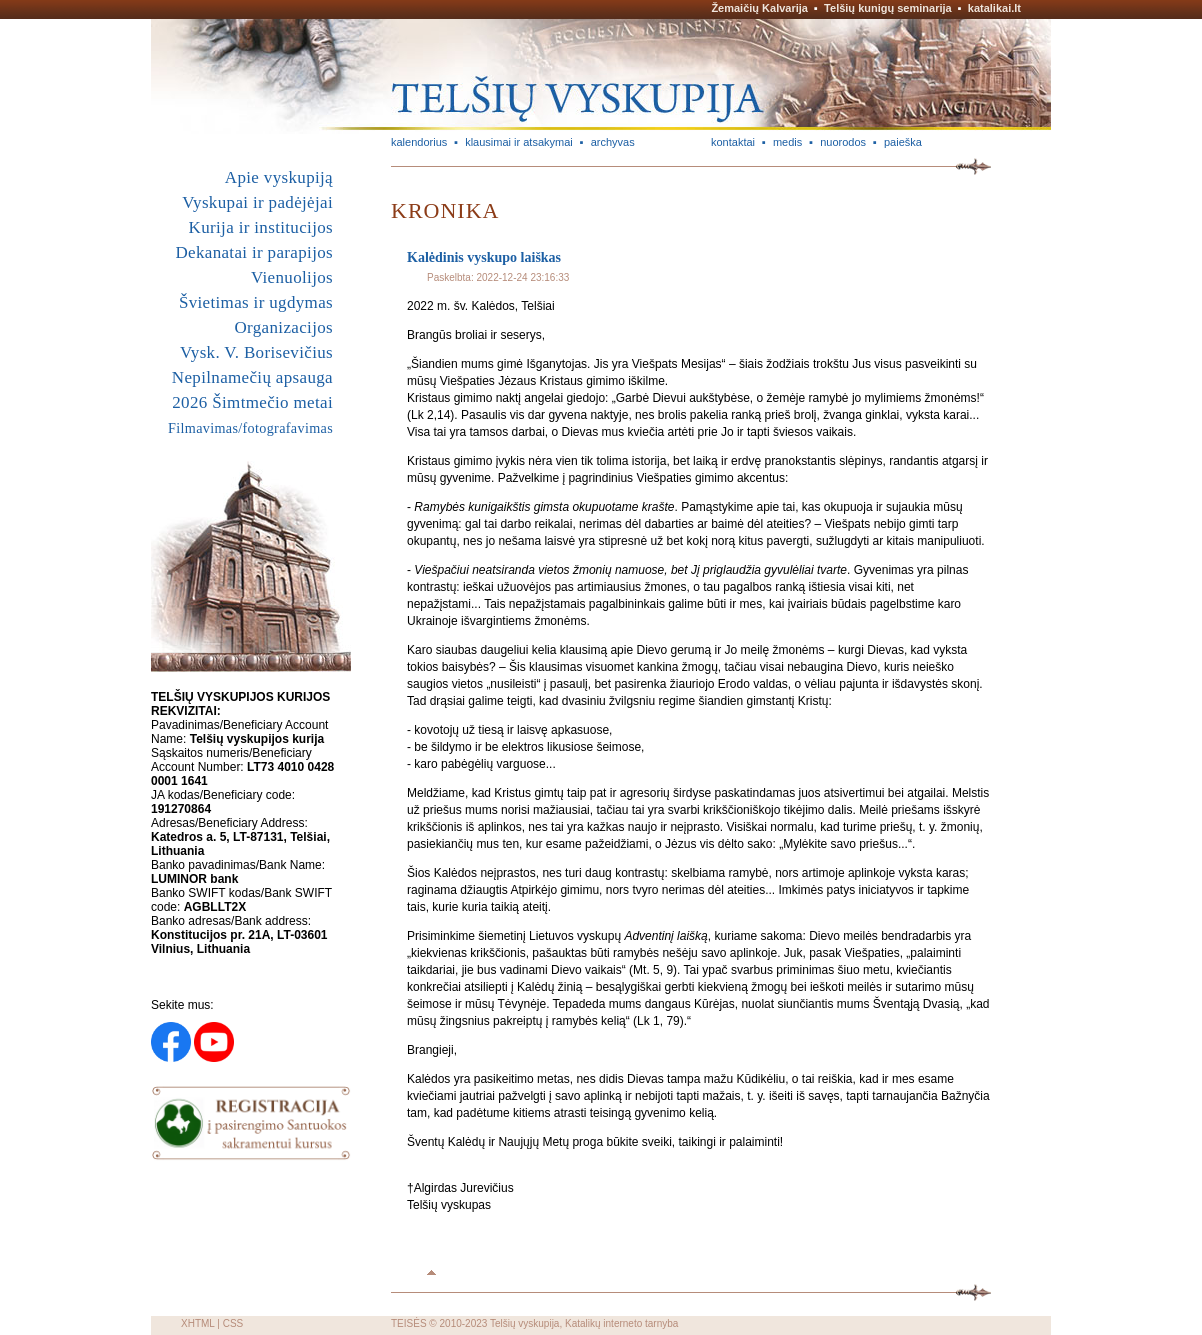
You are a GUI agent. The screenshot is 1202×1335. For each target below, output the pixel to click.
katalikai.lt (994, 8)
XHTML (198, 1323)
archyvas (613, 142)
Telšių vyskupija (524, 1323)
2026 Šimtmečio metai (252, 402)
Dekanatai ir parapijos (254, 252)
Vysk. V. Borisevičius (256, 352)
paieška (903, 142)
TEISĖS (409, 1323)
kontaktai (733, 142)
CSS (233, 1323)
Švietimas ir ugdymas (256, 302)
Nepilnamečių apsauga (252, 377)
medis (787, 142)
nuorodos (843, 142)
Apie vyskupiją (279, 177)
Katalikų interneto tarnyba (621, 1323)
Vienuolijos (292, 277)
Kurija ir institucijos (261, 227)
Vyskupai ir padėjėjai (257, 202)
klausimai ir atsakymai (519, 142)
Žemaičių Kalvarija (759, 8)
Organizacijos (283, 327)
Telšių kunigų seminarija (888, 8)
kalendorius (419, 142)
